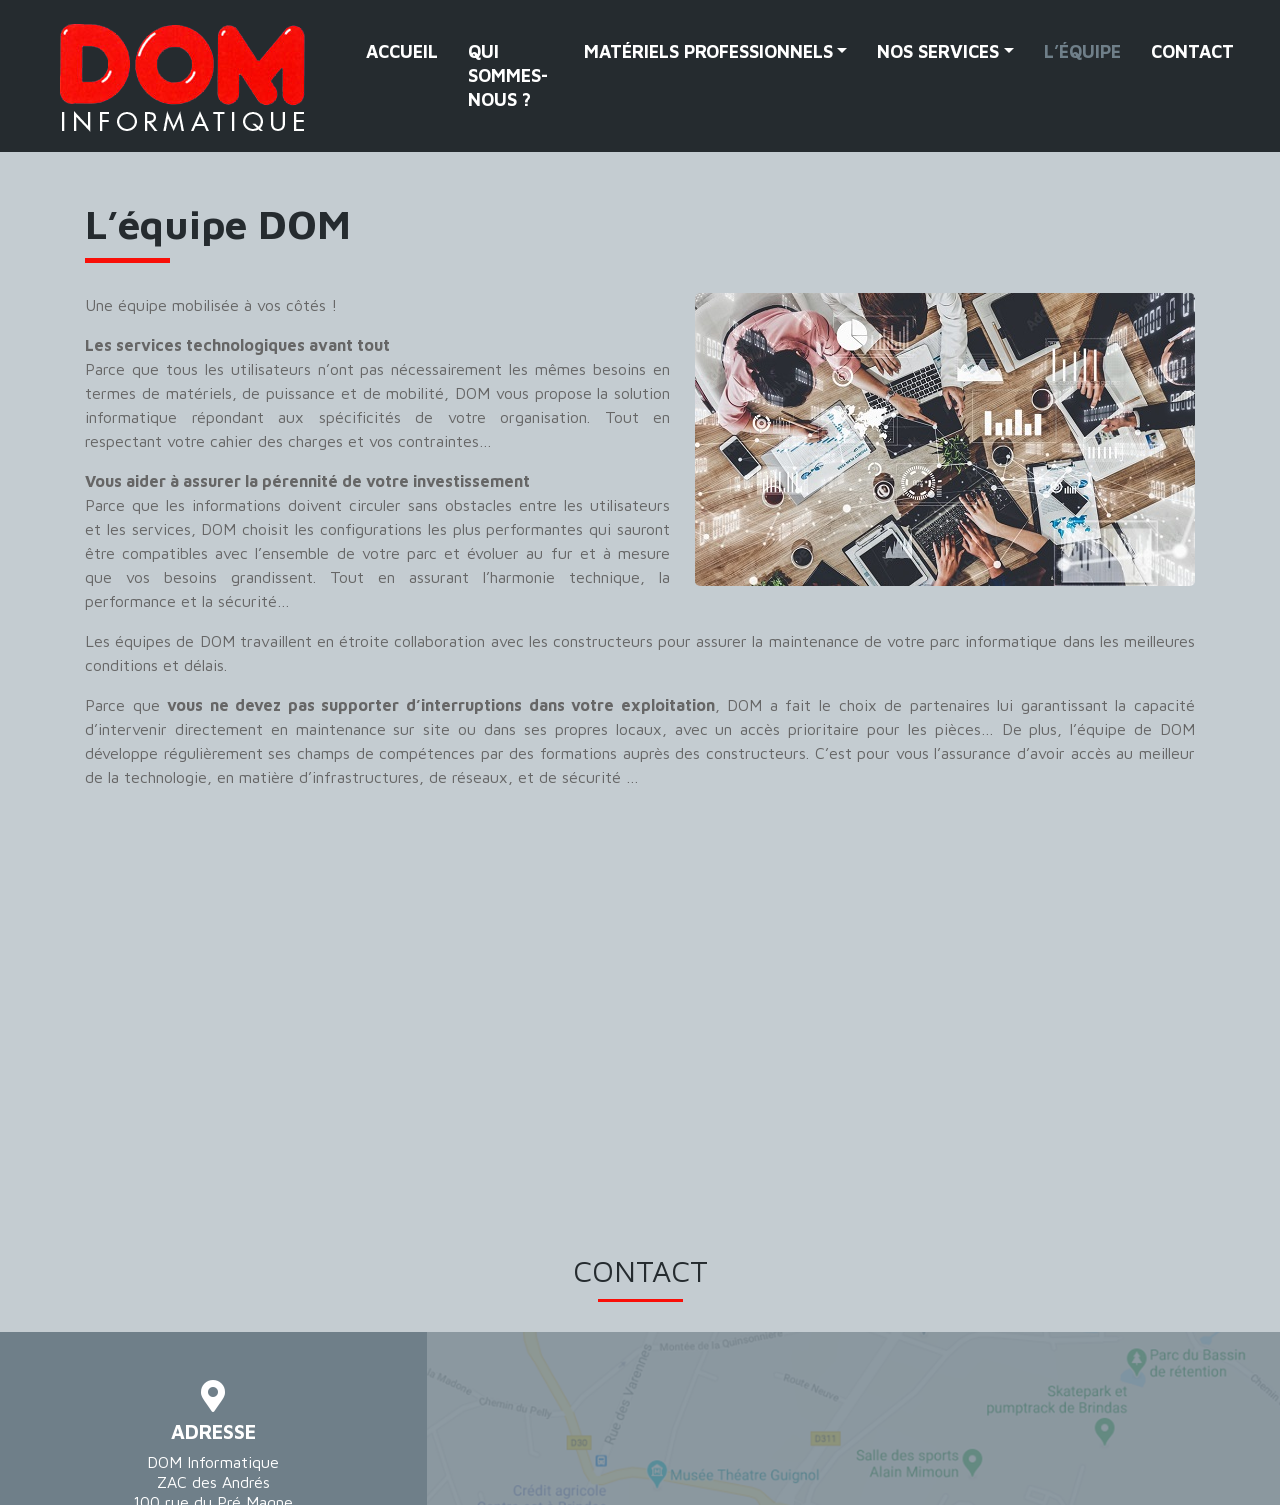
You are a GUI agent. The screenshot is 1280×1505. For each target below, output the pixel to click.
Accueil (402, 51)
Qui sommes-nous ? (508, 75)
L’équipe (1082, 51)
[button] (716, 52)
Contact (1192, 51)
